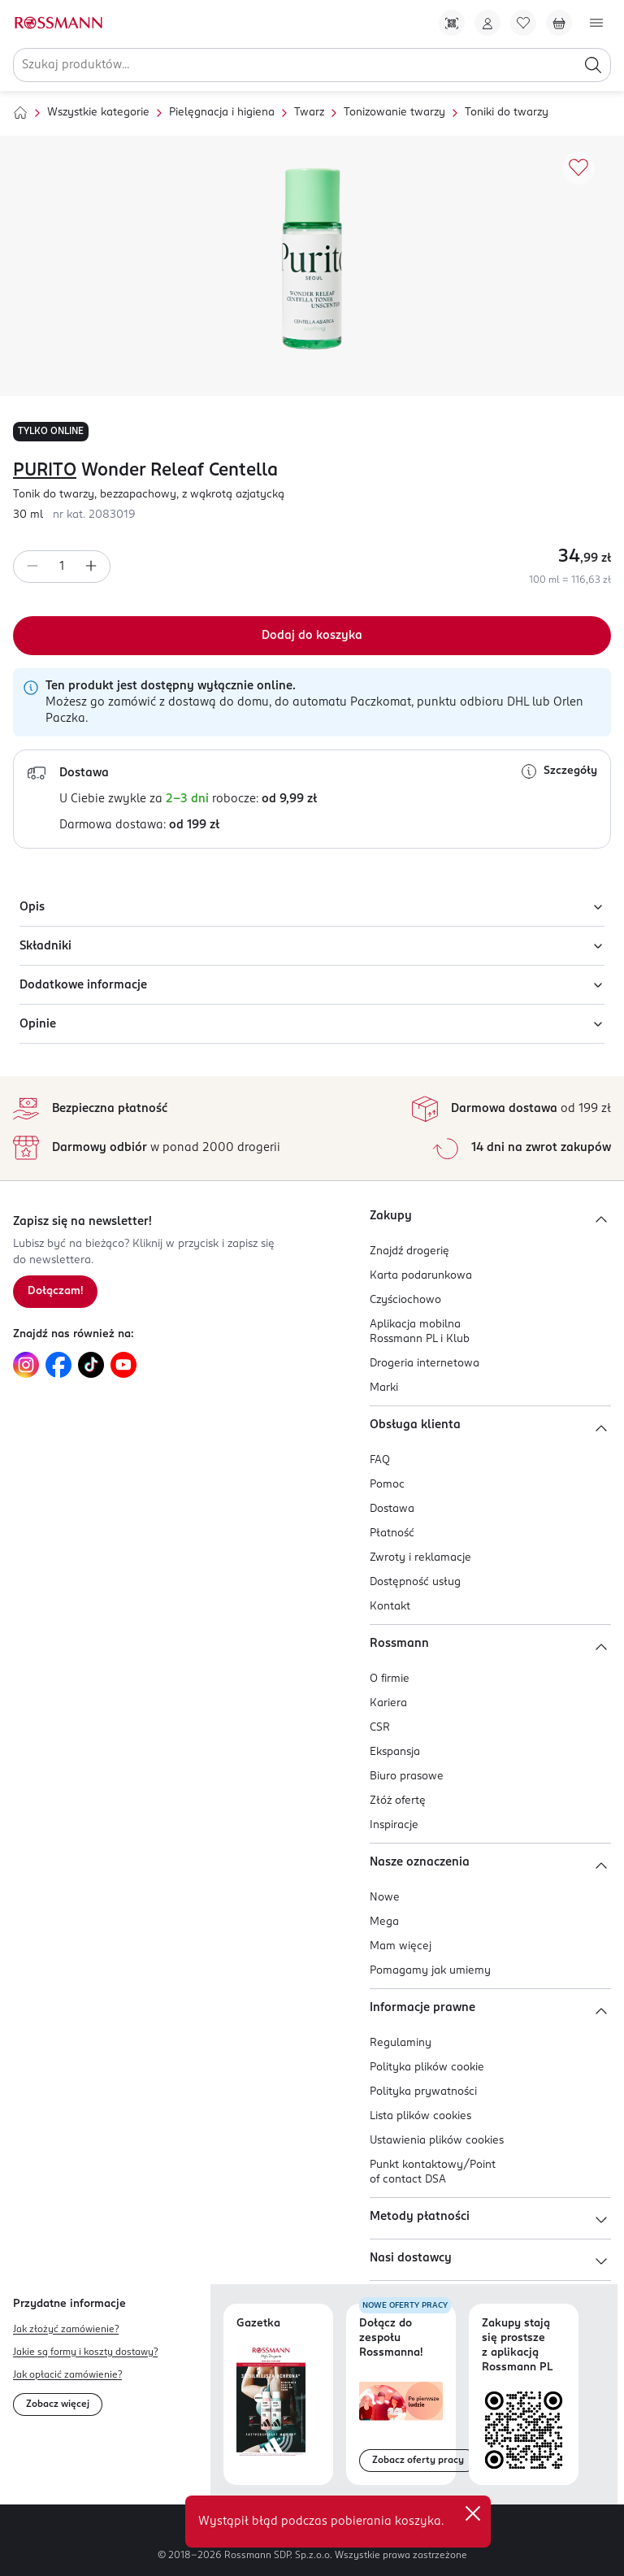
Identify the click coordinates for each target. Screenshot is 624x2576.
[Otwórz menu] (596, 23)
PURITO (44, 471)
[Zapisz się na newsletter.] (55, 1291)
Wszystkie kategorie (98, 112)
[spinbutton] (61, 566)
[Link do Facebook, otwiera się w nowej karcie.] (59, 1365)
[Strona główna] (20, 113)
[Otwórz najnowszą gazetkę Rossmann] (271, 2400)
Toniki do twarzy (506, 112)
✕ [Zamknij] (473, 2513)
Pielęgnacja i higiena (222, 112)
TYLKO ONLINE (51, 432)
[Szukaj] (593, 65)
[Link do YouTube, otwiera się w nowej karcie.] (123, 1365)
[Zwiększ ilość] (91, 566)
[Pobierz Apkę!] (452, 23)
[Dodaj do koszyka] (312, 635)
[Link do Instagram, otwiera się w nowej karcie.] (26, 1365)
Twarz (309, 112)
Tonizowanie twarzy (394, 112)
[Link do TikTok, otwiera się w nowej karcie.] (91, 1365)
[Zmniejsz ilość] (33, 566)
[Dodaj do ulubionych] (578, 168)
